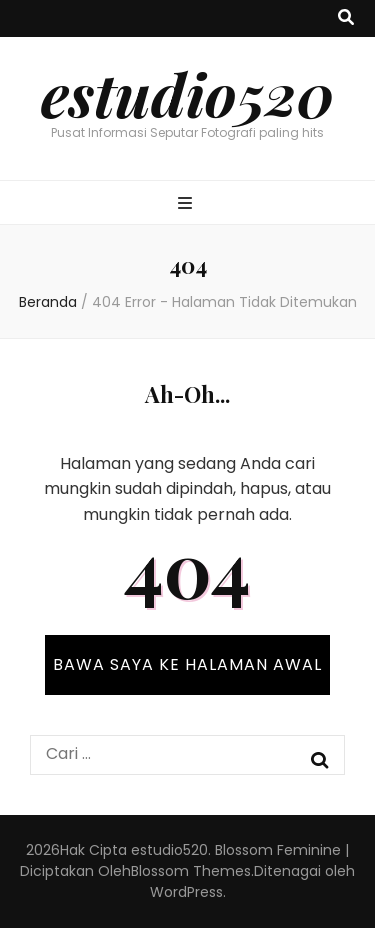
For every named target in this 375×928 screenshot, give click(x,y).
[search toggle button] (346, 18)
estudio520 (187, 93)
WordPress (186, 892)
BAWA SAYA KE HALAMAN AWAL (187, 664)
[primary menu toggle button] (187, 204)
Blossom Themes (191, 871)
